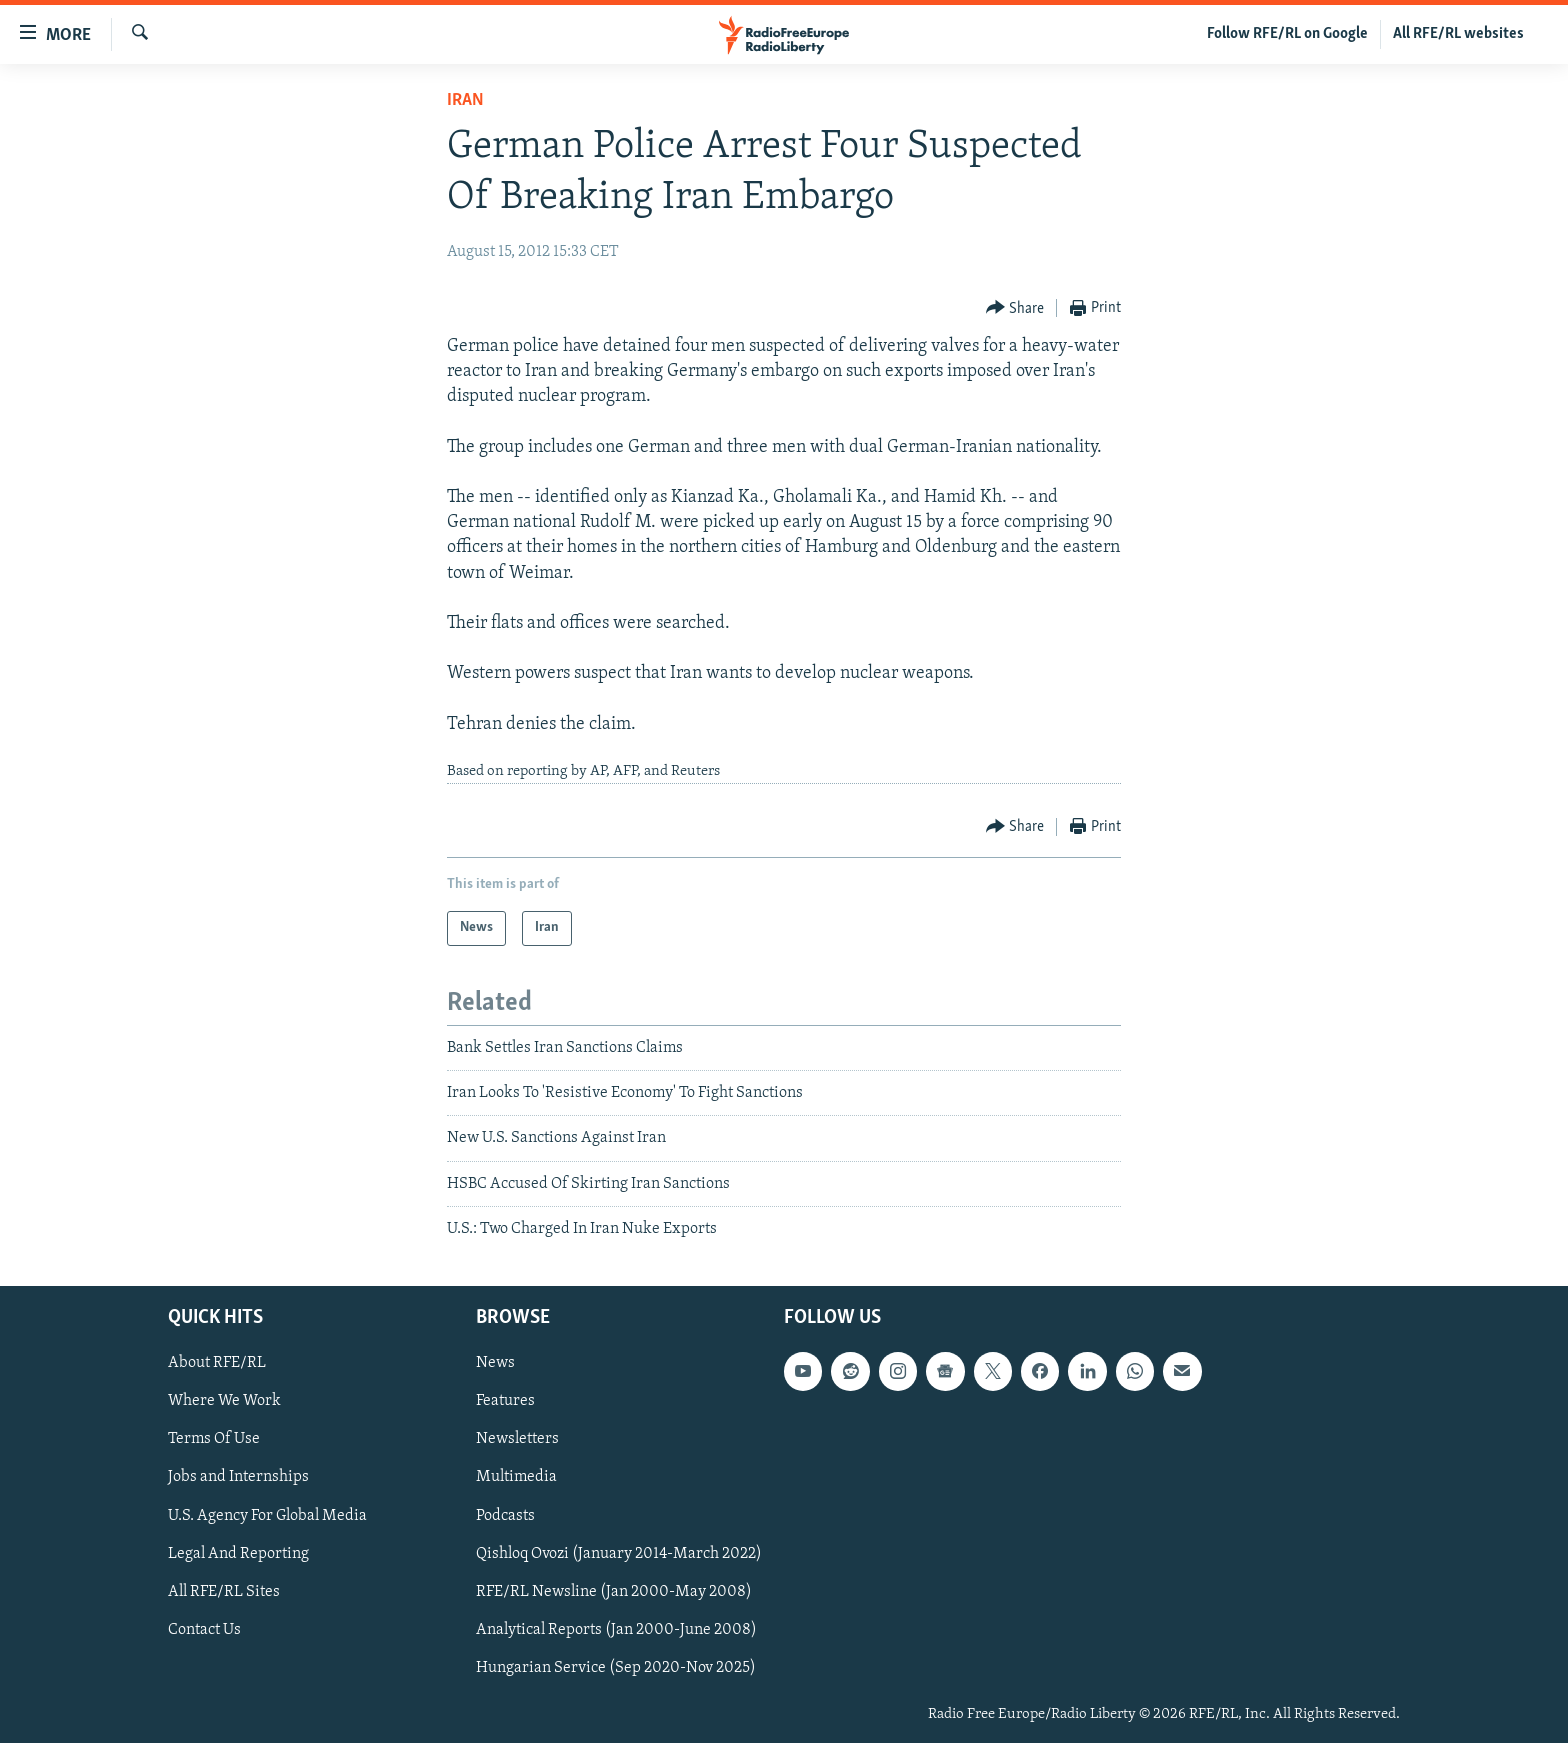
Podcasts (505, 1515)
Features (505, 1401)
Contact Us (204, 1629)
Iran (465, 100)
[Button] (1015, 308)
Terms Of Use (214, 1439)
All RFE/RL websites (1458, 34)
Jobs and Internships (238, 1477)
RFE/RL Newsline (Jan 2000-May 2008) (614, 1591)
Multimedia (516, 1477)
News (495, 1363)
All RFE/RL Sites (224, 1591)
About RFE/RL (217, 1363)
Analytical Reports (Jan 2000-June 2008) (616, 1629)
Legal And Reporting (238, 1553)
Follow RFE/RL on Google (1287, 34)
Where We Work (224, 1401)
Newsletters (517, 1439)
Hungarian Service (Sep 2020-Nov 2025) (616, 1667)
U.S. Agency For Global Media (267, 1515)
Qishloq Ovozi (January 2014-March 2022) (619, 1553)
